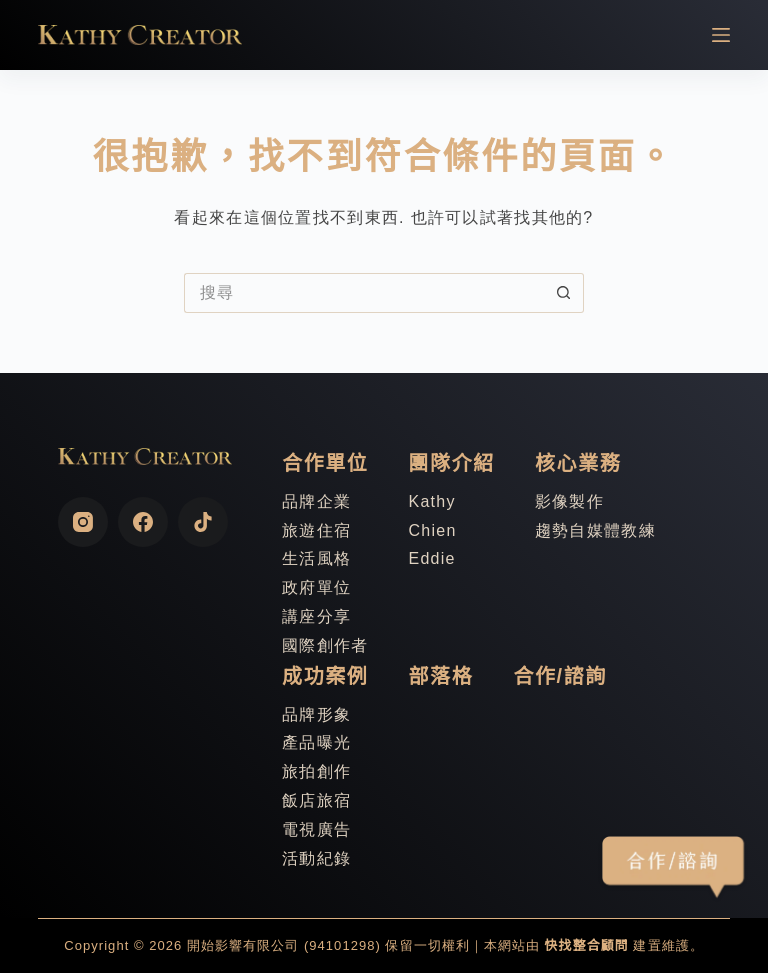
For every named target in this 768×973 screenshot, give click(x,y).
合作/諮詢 (560, 676)
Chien (432, 530)
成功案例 (325, 676)
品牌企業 (316, 501)
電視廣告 (316, 829)
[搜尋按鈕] (564, 293)
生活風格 (316, 558)
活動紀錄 (316, 858)
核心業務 (578, 463)
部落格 (440, 676)
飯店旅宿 (316, 800)
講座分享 (316, 616)
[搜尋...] (364, 293)
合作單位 (325, 463)
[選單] (721, 35)
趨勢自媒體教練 (595, 530)
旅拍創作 (316, 771)
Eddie (431, 558)
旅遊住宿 (316, 530)
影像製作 (569, 501)
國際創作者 (325, 645)
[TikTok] (203, 522)
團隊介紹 (451, 463)
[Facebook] (143, 522)
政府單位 (316, 587)
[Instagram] (83, 522)
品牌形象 (316, 714)
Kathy (431, 501)
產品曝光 (316, 742)
